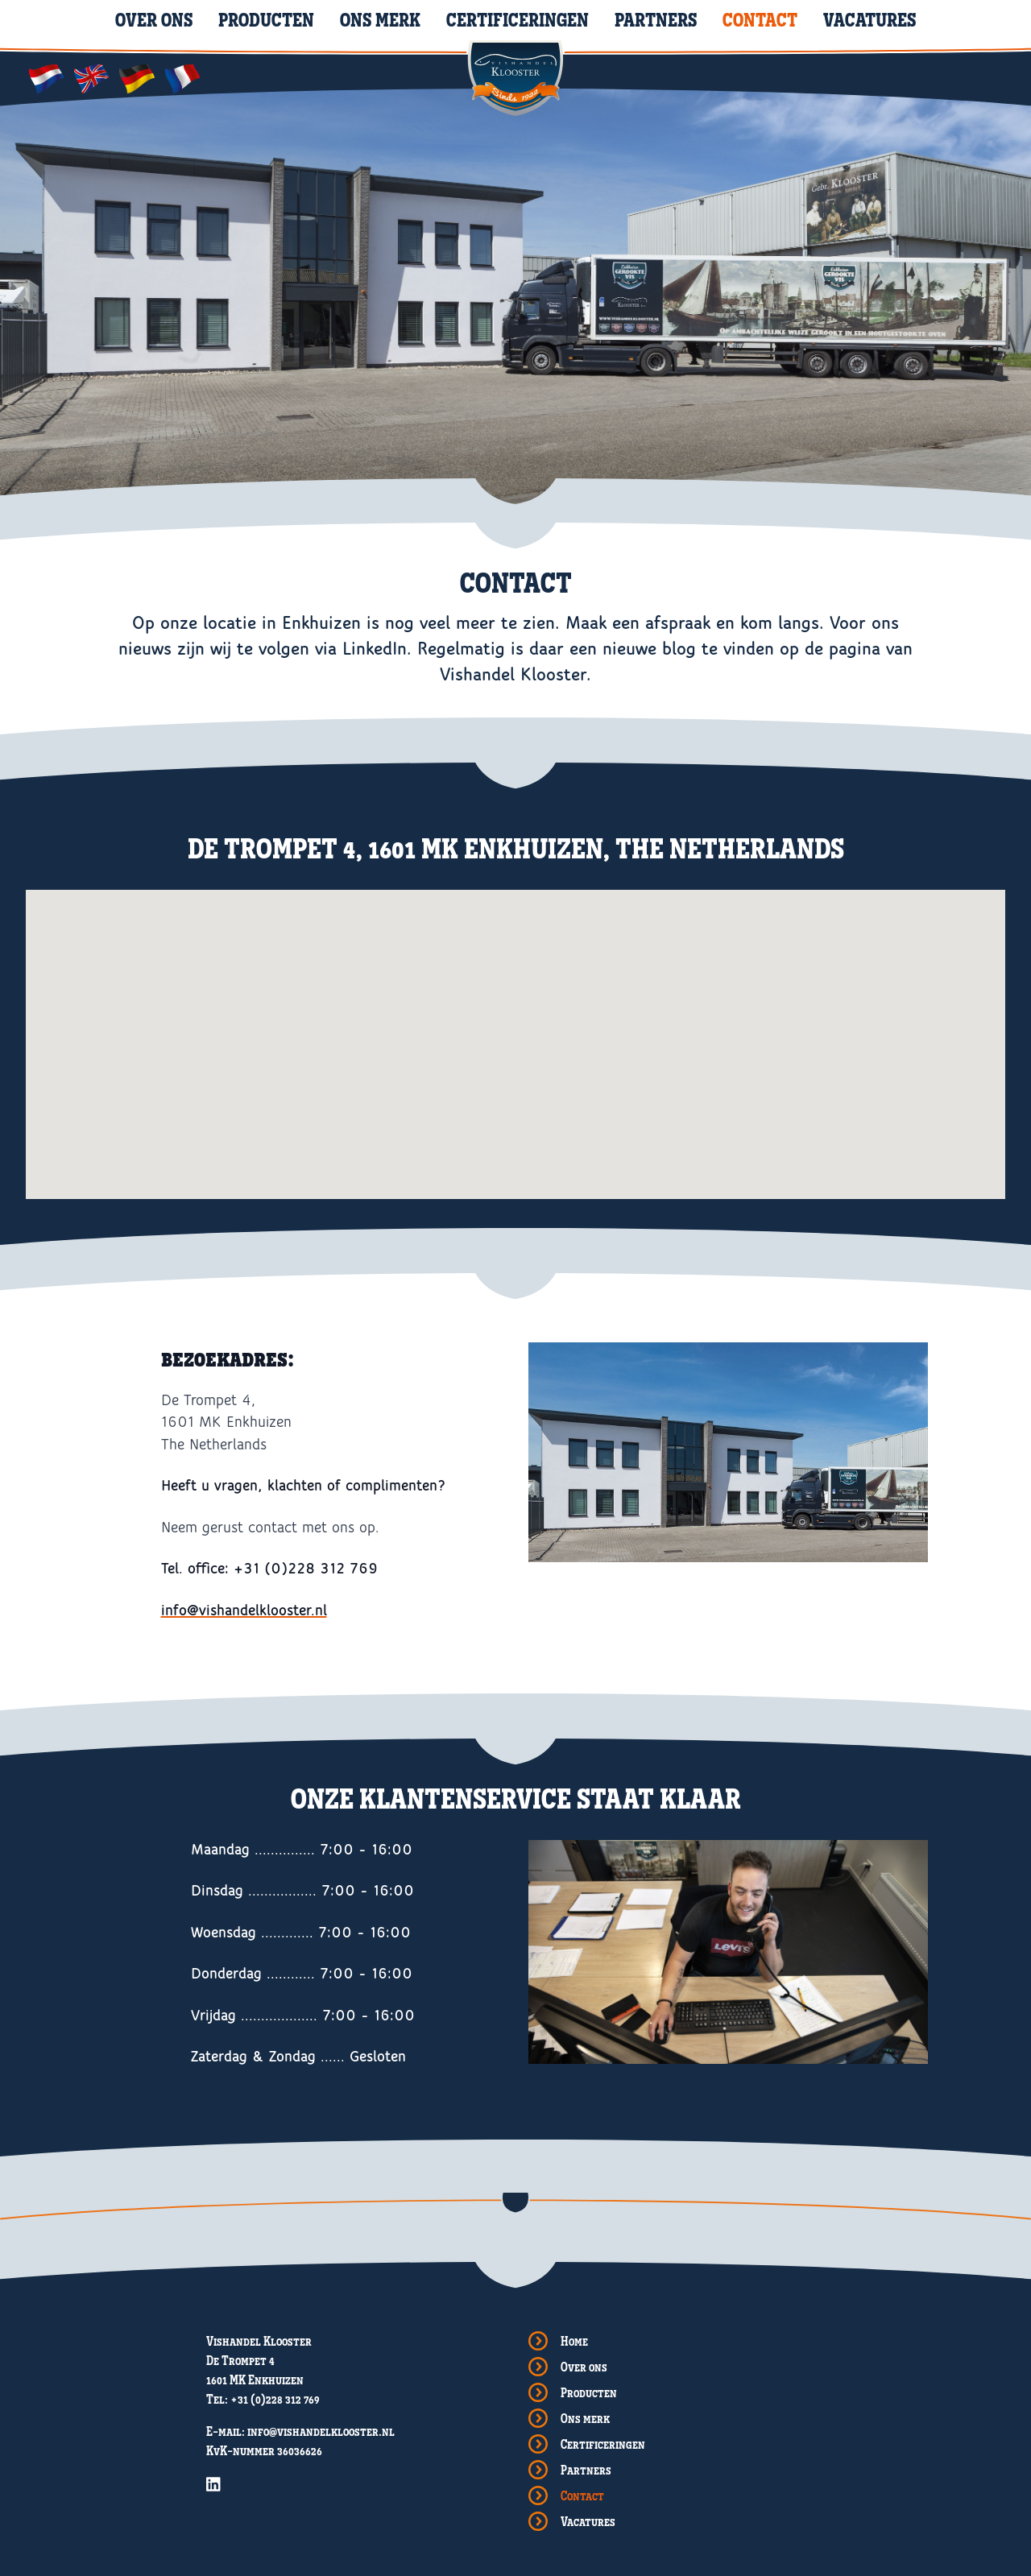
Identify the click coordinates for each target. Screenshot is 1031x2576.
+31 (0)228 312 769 (275, 2399)
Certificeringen (517, 19)
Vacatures (869, 19)
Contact (760, 19)
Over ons (154, 19)
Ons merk (380, 19)
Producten (266, 19)
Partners (656, 19)
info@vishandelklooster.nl (244, 1611)
